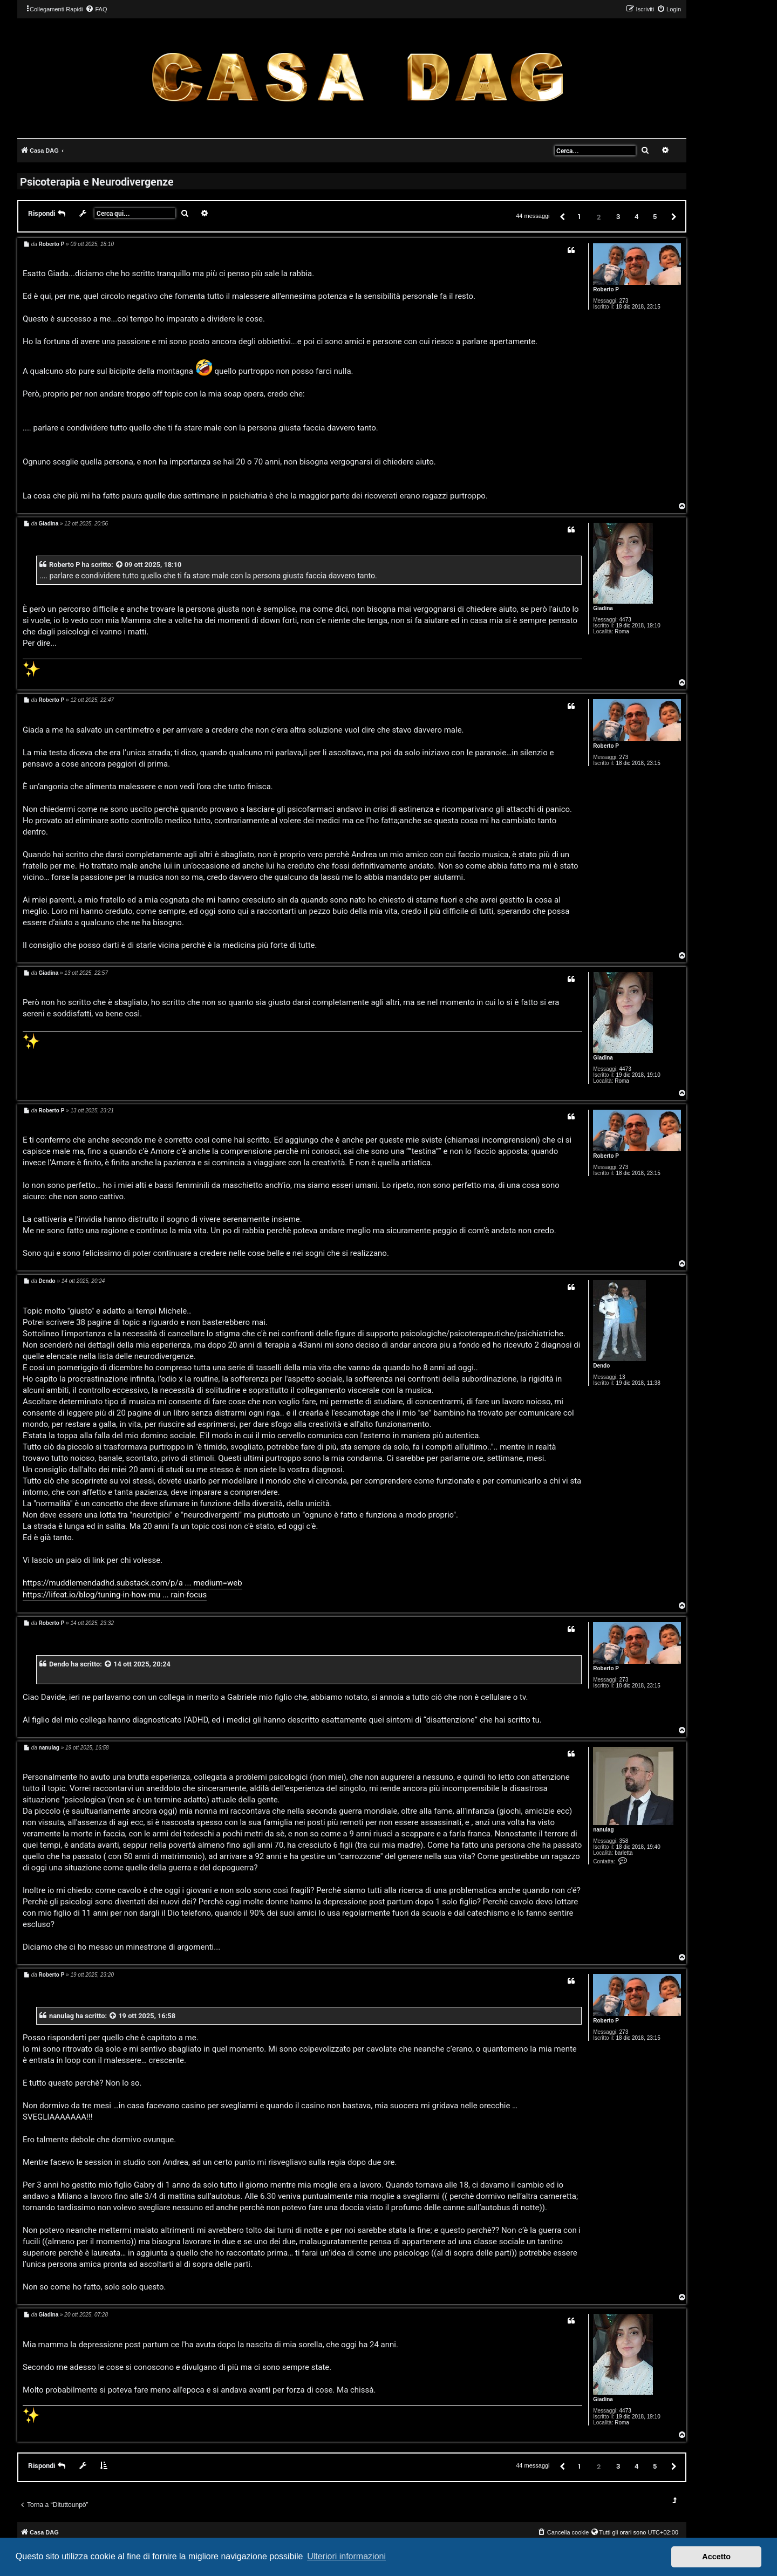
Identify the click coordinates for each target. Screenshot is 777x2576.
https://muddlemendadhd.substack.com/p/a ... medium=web (132, 1583)
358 (624, 1841)
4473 (625, 620)
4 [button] (636, 216)
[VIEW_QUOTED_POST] (120, 564)
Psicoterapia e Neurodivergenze (97, 181)
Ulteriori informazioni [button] (346, 2556)
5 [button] (655, 216)
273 (624, 301)
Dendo (601, 1366)
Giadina (603, 608)
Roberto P (606, 289)
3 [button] (618, 216)
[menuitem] (96, 9)
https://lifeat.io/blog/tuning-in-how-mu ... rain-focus (115, 1595)
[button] (561, 216)
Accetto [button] (716, 2556)
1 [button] (579, 216)
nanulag (603, 1830)
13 (622, 1377)
